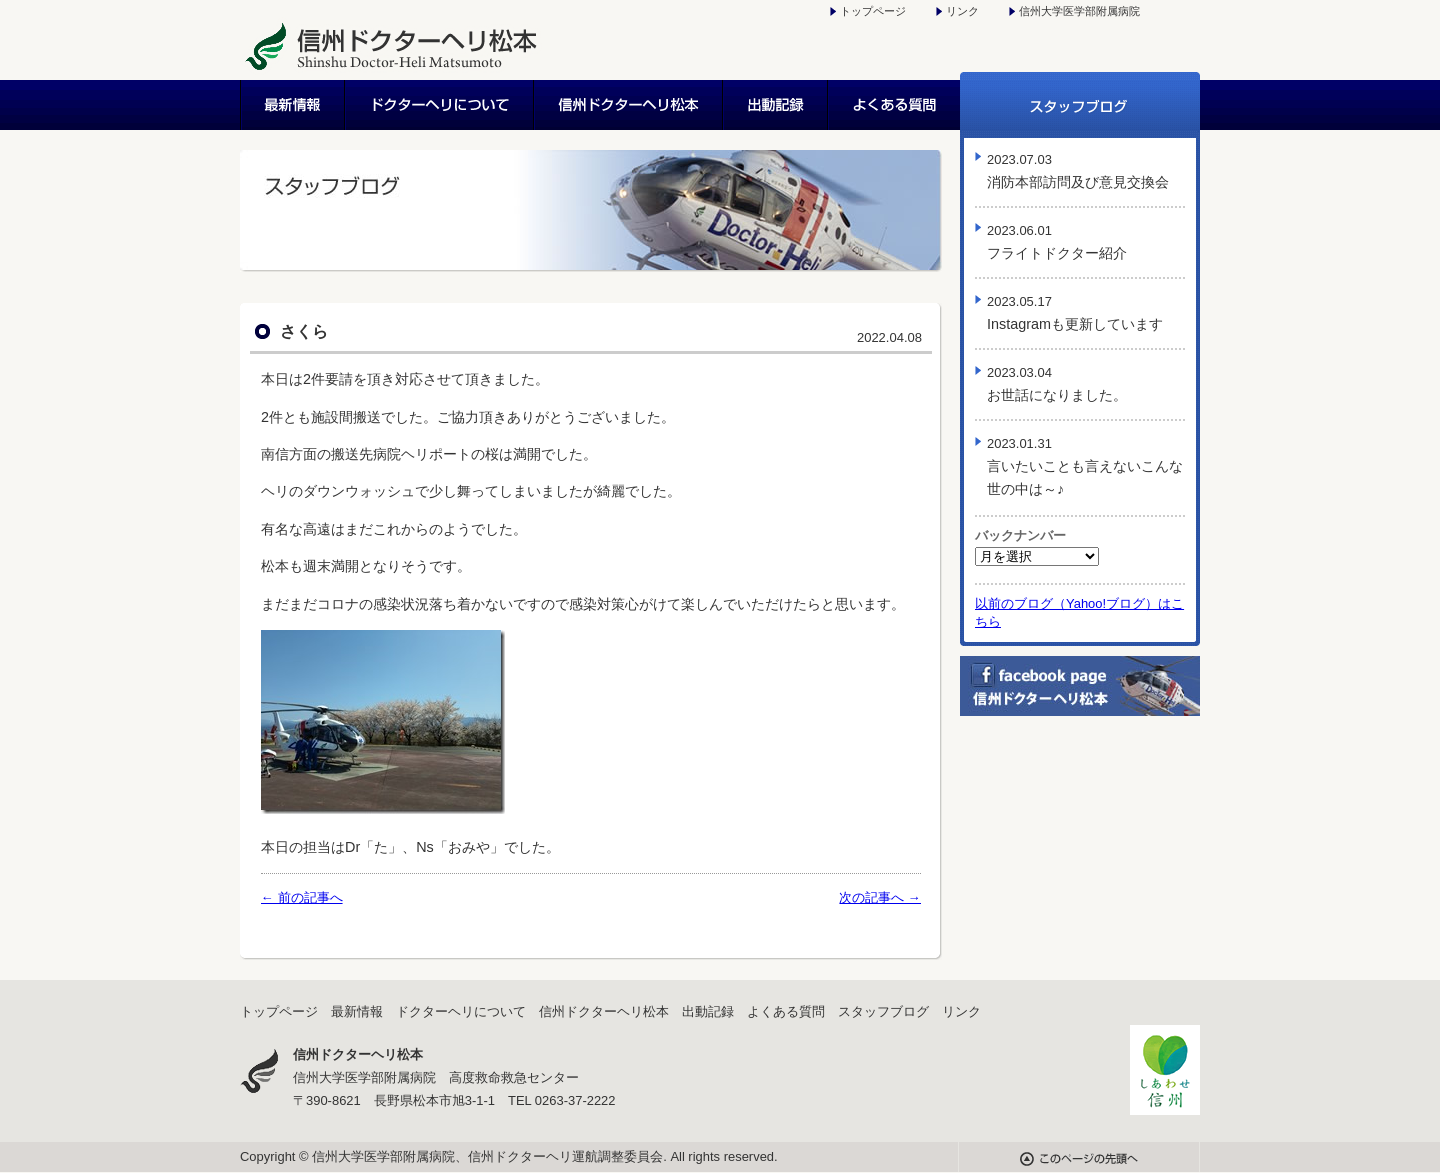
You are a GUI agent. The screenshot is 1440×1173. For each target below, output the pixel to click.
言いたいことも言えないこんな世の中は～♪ (1085, 466)
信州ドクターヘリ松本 (629, 105)
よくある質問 (894, 105)
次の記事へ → (880, 897)
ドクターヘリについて (440, 105)
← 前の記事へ (302, 897)
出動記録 (776, 105)
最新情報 (293, 105)
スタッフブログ (1080, 105)
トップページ (873, 11)
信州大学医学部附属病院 (1079, 11)
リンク (962, 11)
